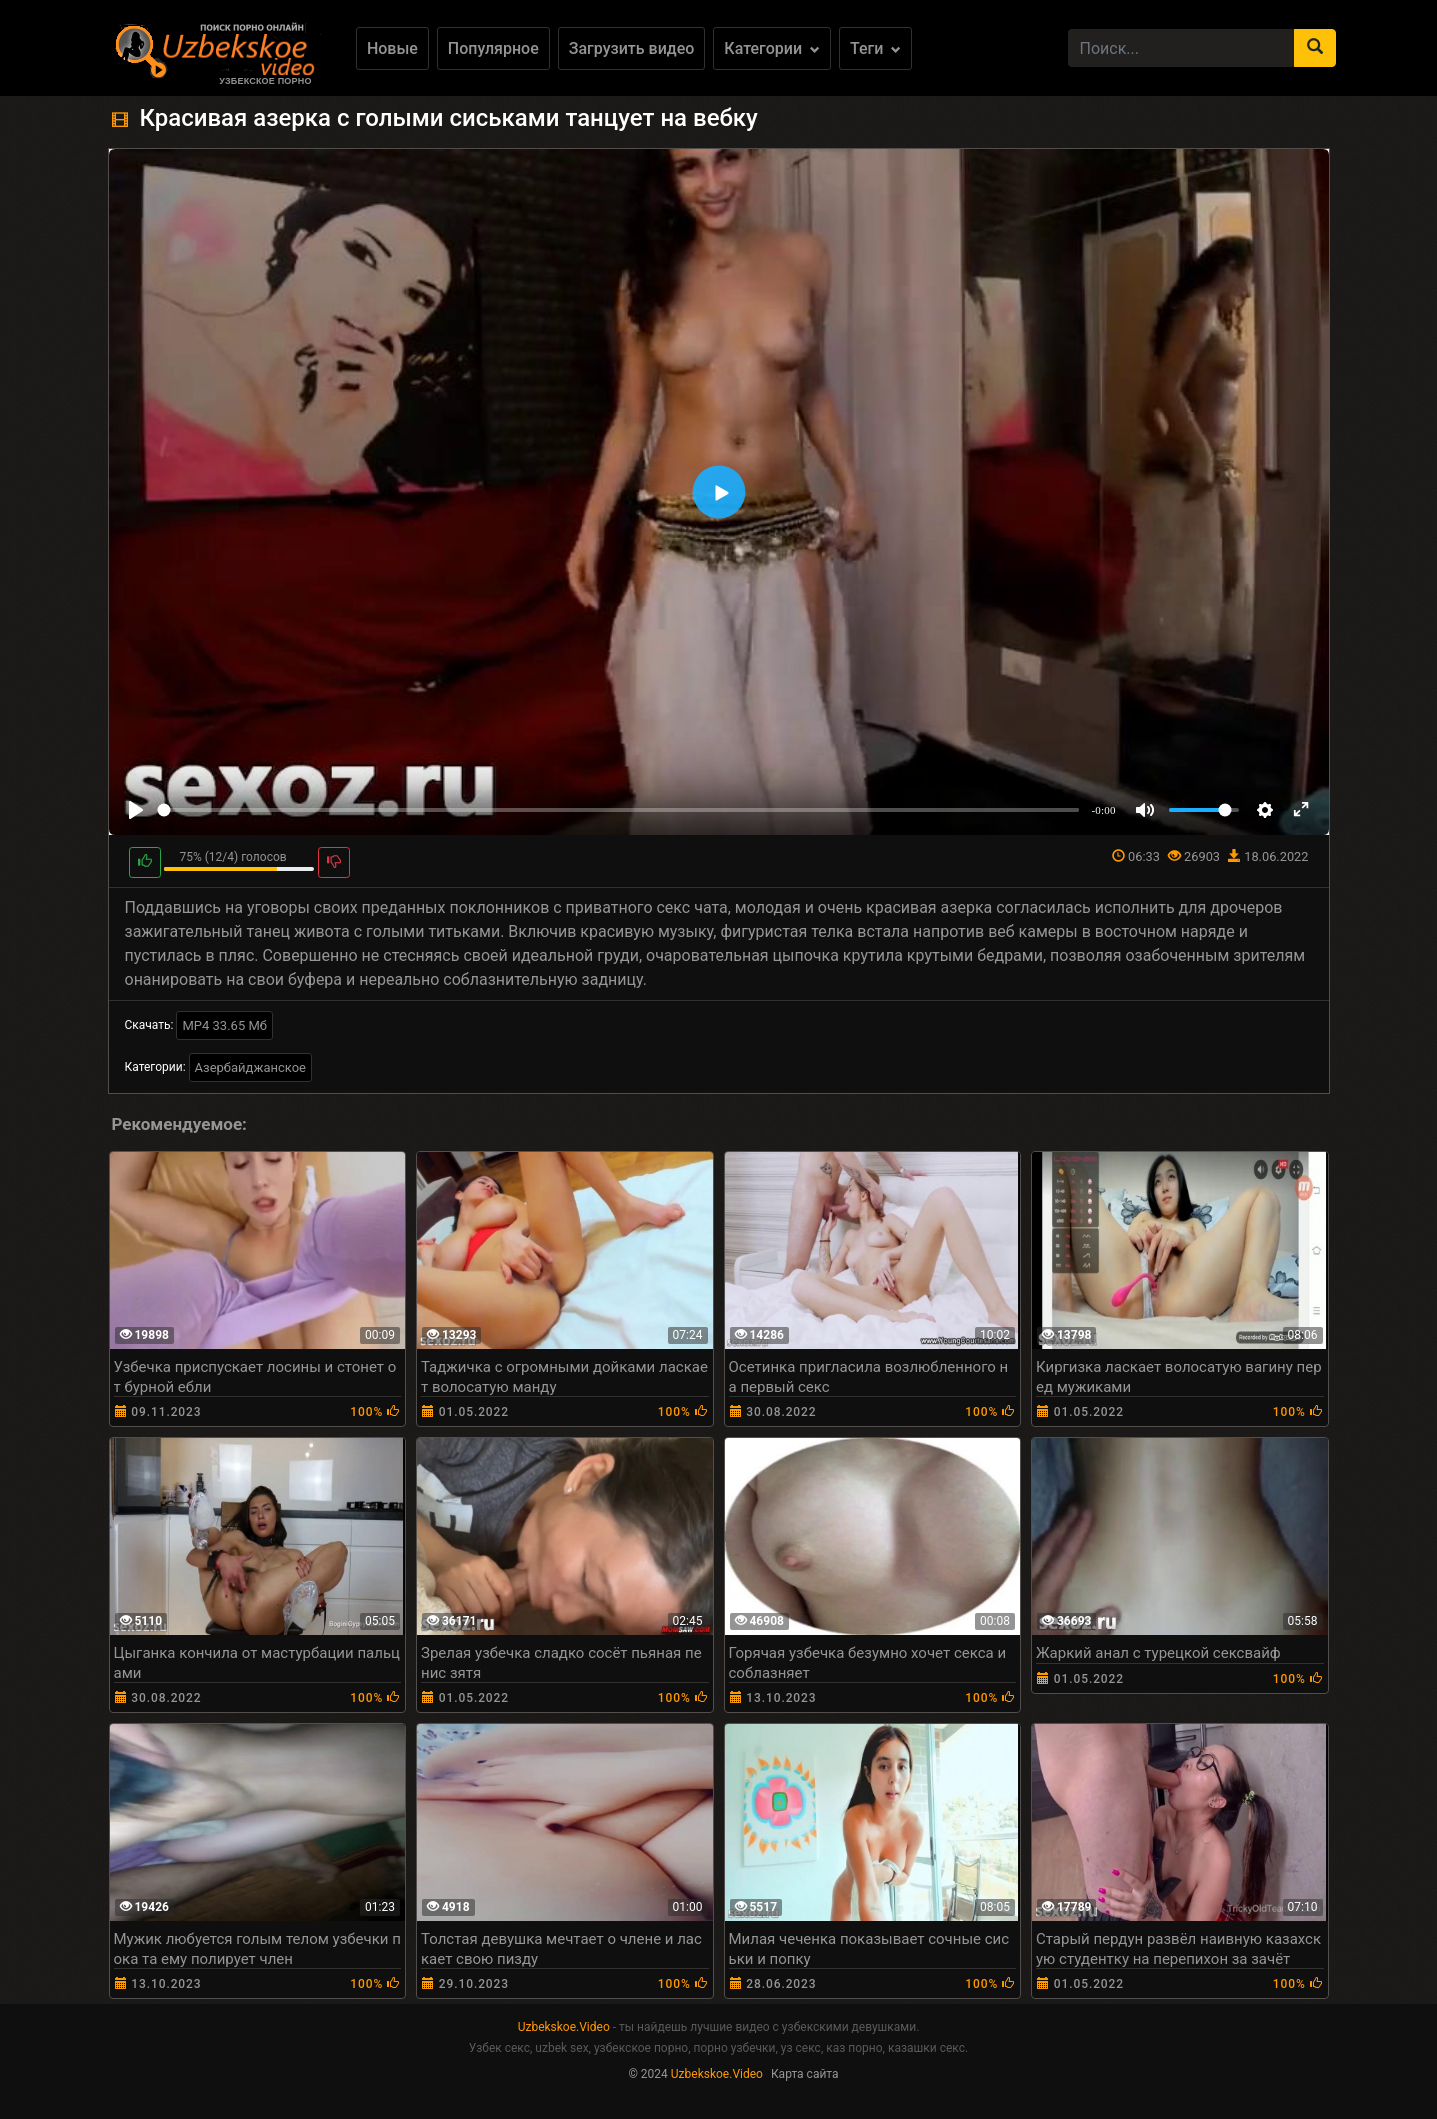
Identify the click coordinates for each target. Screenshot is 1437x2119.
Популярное (493, 48)
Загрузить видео (632, 48)
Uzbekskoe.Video (564, 2027)
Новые (392, 48)
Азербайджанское (250, 1067)
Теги (875, 48)
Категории (772, 48)
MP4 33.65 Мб (224, 1025)
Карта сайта (805, 2074)
